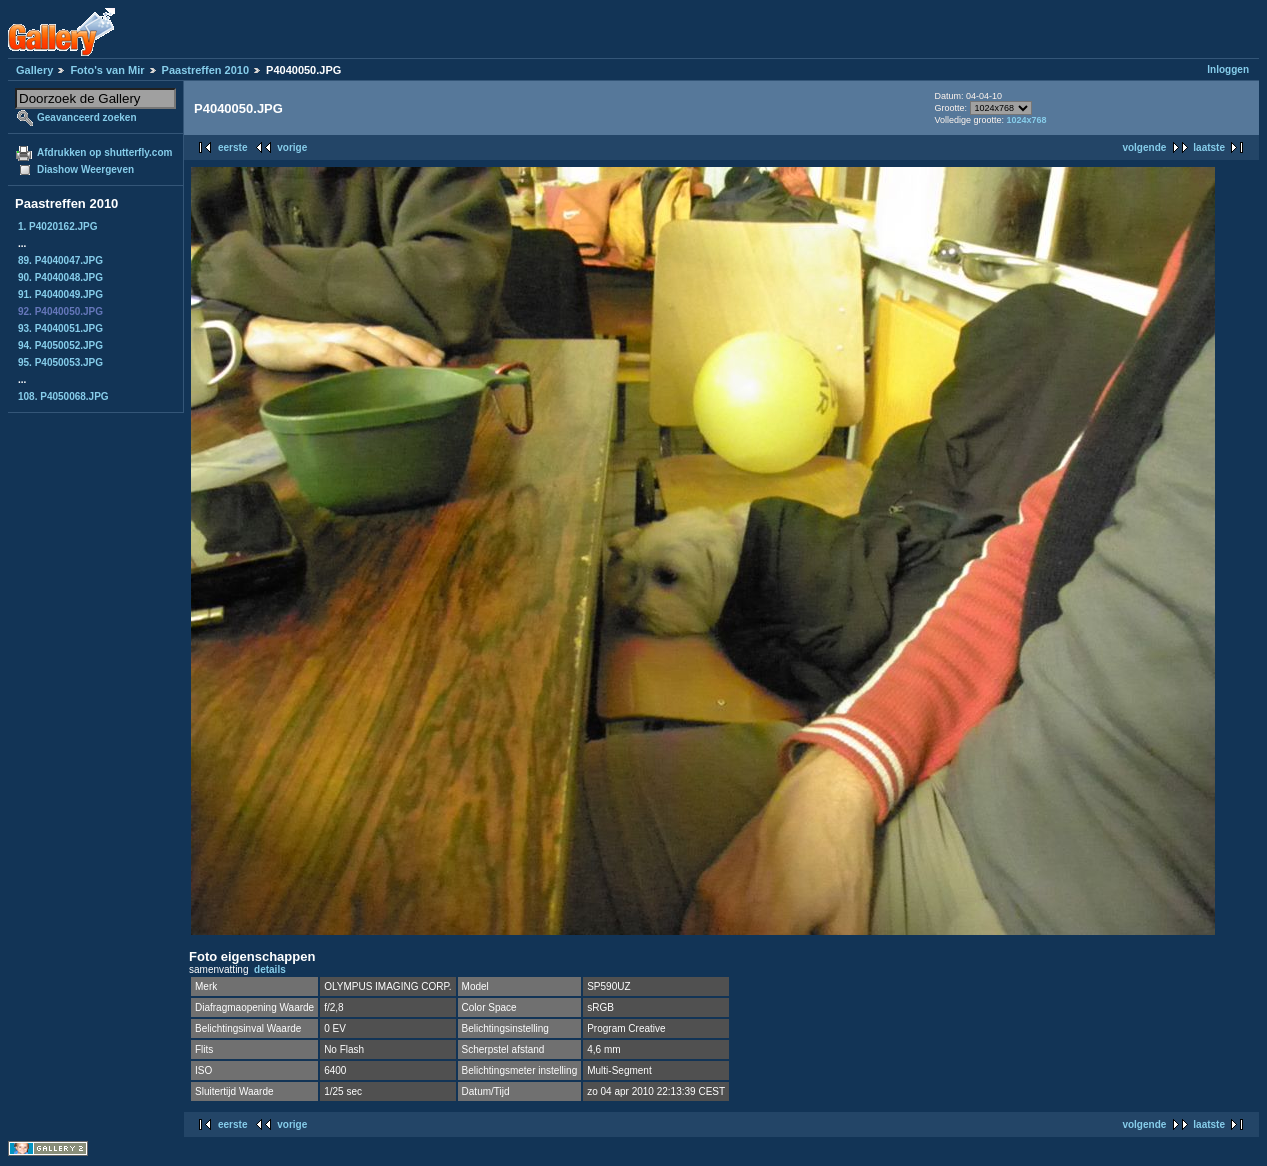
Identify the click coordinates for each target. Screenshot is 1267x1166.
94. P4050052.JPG (60, 345)
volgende (1144, 147)
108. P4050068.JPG (63, 396)
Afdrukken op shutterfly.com (104, 152)
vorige (292, 147)
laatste (1209, 147)
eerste (232, 147)
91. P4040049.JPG (60, 294)
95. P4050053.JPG (60, 362)
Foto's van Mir (107, 70)
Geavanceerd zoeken (87, 117)
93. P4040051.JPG (60, 328)
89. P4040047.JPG (60, 260)
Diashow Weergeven (85, 169)
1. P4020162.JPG (58, 226)
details (270, 969)
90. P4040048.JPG (60, 277)
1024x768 (1027, 120)
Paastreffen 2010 (205, 70)
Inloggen (1228, 69)
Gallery (34, 70)
